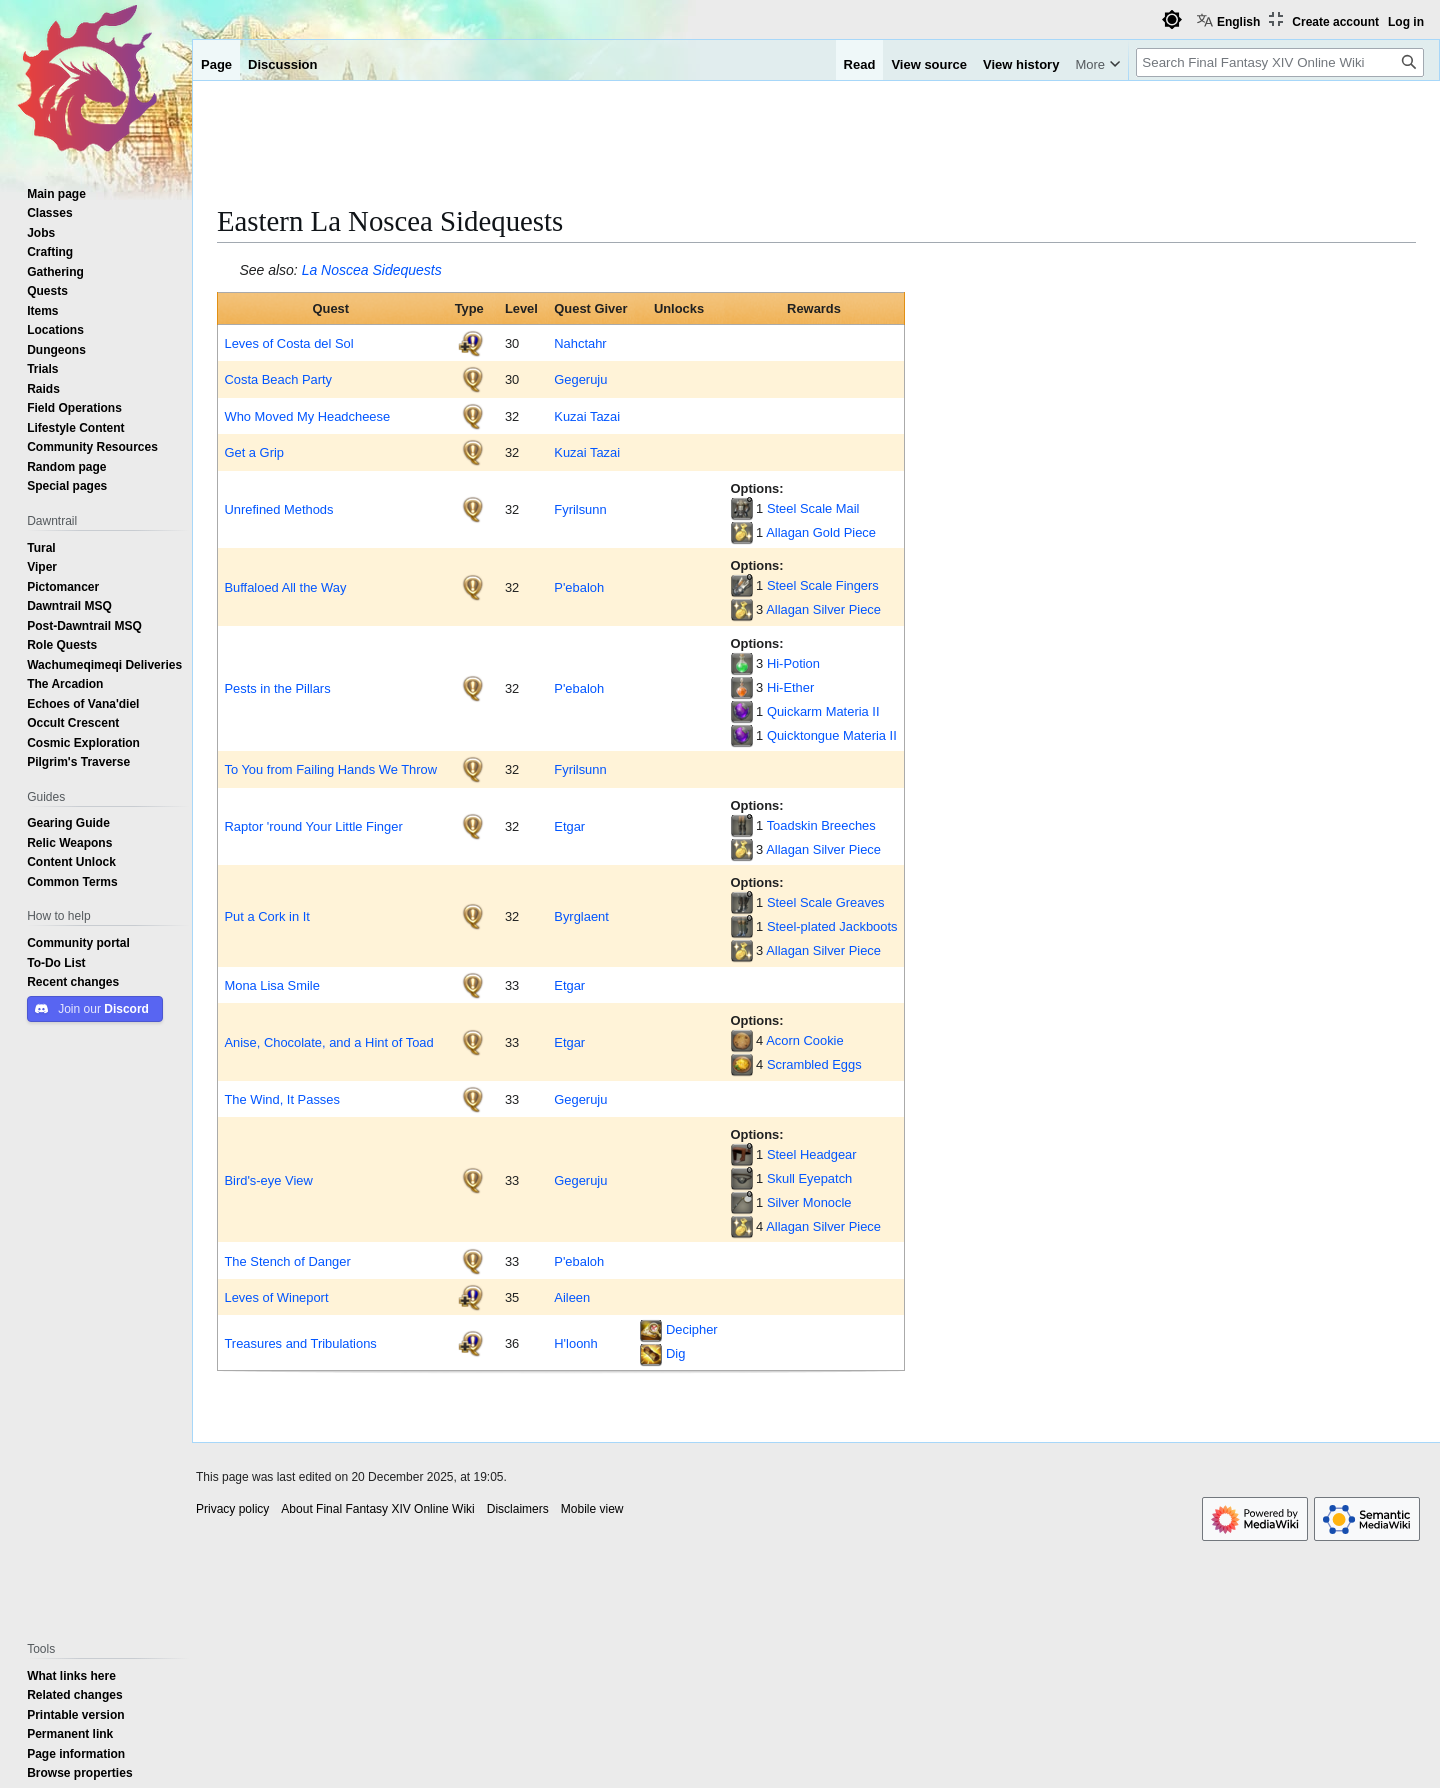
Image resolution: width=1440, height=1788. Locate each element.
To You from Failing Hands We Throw (330, 769)
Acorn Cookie (804, 1040)
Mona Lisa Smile (271, 985)
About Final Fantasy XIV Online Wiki (377, 1509)
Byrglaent (581, 916)
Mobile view (592, 1509)
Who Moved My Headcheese (307, 416)
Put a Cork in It (266, 916)
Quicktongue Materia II (832, 735)
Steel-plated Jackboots (832, 926)
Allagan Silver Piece (823, 609)
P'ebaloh (579, 587)
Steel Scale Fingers (823, 585)
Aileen (572, 1297)
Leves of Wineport (276, 1297)
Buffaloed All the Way (285, 587)
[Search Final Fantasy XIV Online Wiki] (1280, 62)
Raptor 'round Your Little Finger (313, 826)
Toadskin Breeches (821, 825)
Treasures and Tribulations (300, 1343)
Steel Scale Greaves (826, 902)
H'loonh (575, 1343)
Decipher (692, 1329)
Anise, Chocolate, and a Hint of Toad (328, 1042)
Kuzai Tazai (587, 416)
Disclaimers (518, 1509)
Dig (675, 1353)
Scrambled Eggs (814, 1064)
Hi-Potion (793, 663)
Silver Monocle (809, 1202)
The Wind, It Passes (281, 1099)
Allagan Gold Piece (821, 532)
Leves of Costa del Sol (288, 343)
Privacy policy (232, 1509)
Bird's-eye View (268, 1180)
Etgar (569, 826)
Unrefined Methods (278, 509)
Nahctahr (580, 343)
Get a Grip (254, 452)
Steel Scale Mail (813, 508)
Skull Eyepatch (809, 1178)
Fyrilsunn (580, 509)
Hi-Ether (790, 687)
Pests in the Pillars (277, 688)
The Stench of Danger (287, 1261)
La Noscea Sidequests (372, 270)
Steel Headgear (812, 1154)
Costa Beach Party (278, 379)
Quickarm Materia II (823, 711)
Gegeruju (580, 379)
